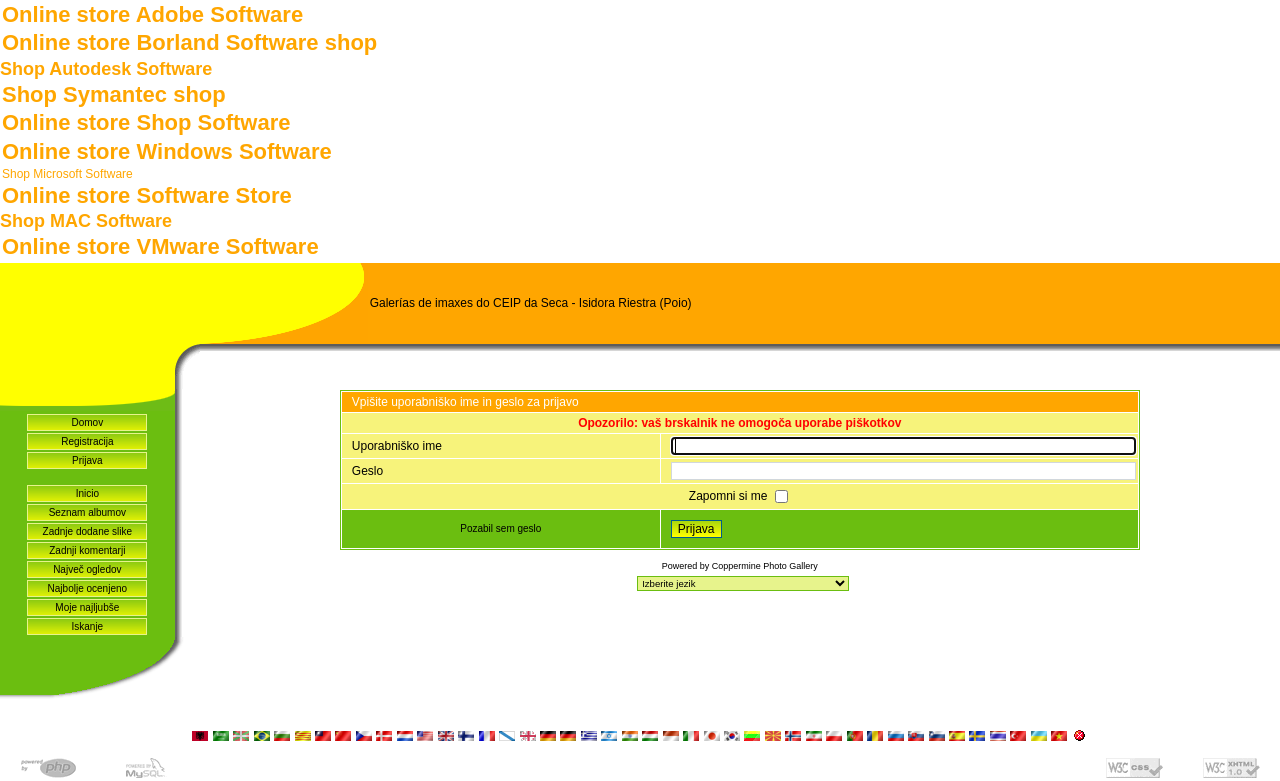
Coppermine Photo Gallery (765, 566)
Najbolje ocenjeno (88, 588)
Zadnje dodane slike (88, 531)
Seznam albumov (87, 512)
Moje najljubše (87, 607)
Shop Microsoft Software (67, 174)
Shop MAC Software (86, 221)
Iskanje (87, 626)
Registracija (87, 441)
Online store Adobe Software (152, 14)
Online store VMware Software (160, 246)
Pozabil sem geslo (500, 528)
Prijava (87, 460)
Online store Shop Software (146, 122)
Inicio (87, 493)
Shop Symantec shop (114, 94)
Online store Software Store (147, 195)
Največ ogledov (87, 569)
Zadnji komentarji (87, 550)
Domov (87, 422)
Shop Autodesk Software (106, 69)
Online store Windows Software (167, 151)
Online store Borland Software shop (189, 42)
